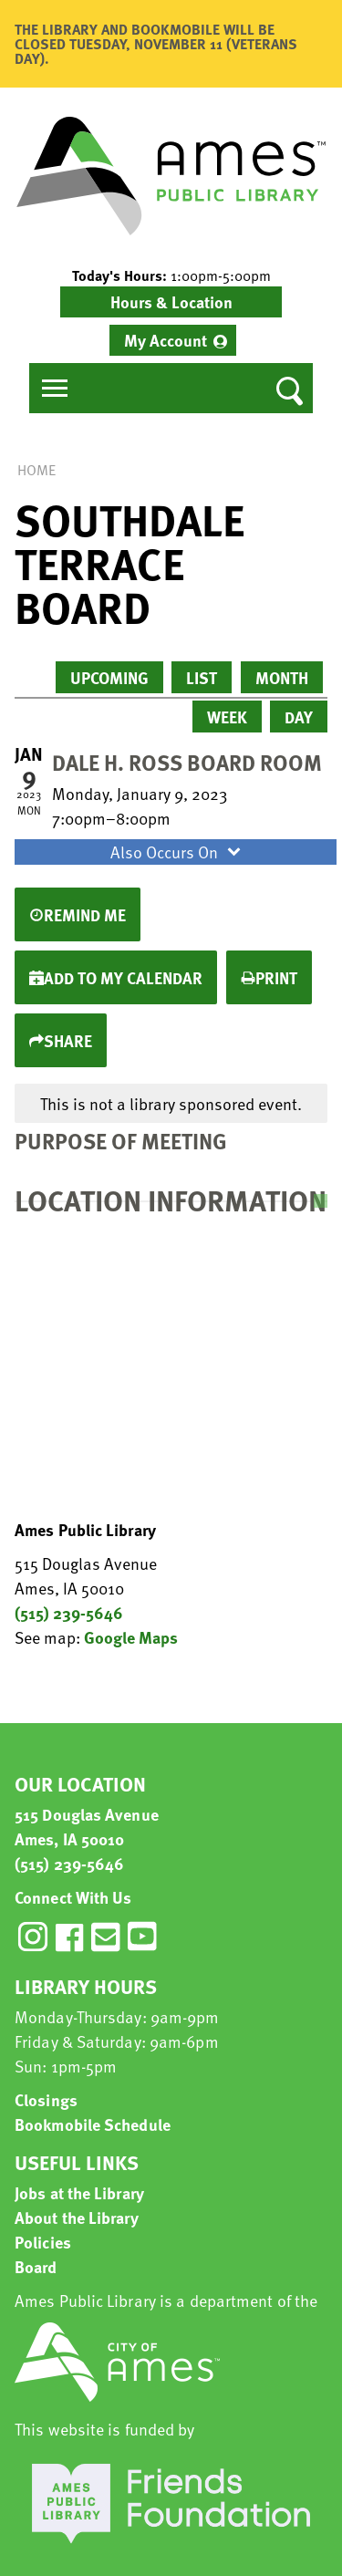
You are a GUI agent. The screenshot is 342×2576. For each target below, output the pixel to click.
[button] (171, 275)
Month (281, 677)
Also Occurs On (177, 851)
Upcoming (109, 677)
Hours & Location (171, 301)
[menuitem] (172, 340)
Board (36, 2266)
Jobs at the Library (79, 2192)
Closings (46, 2099)
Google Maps (131, 1637)
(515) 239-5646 (69, 1612)
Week (227, 716)
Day (299, 716)
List (201, 677)
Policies (43, 2241)
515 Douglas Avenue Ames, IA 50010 (87, 1826)
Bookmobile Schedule (93, 2124)
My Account (165, 339)
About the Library (77, 2217)
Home (36, 470)
